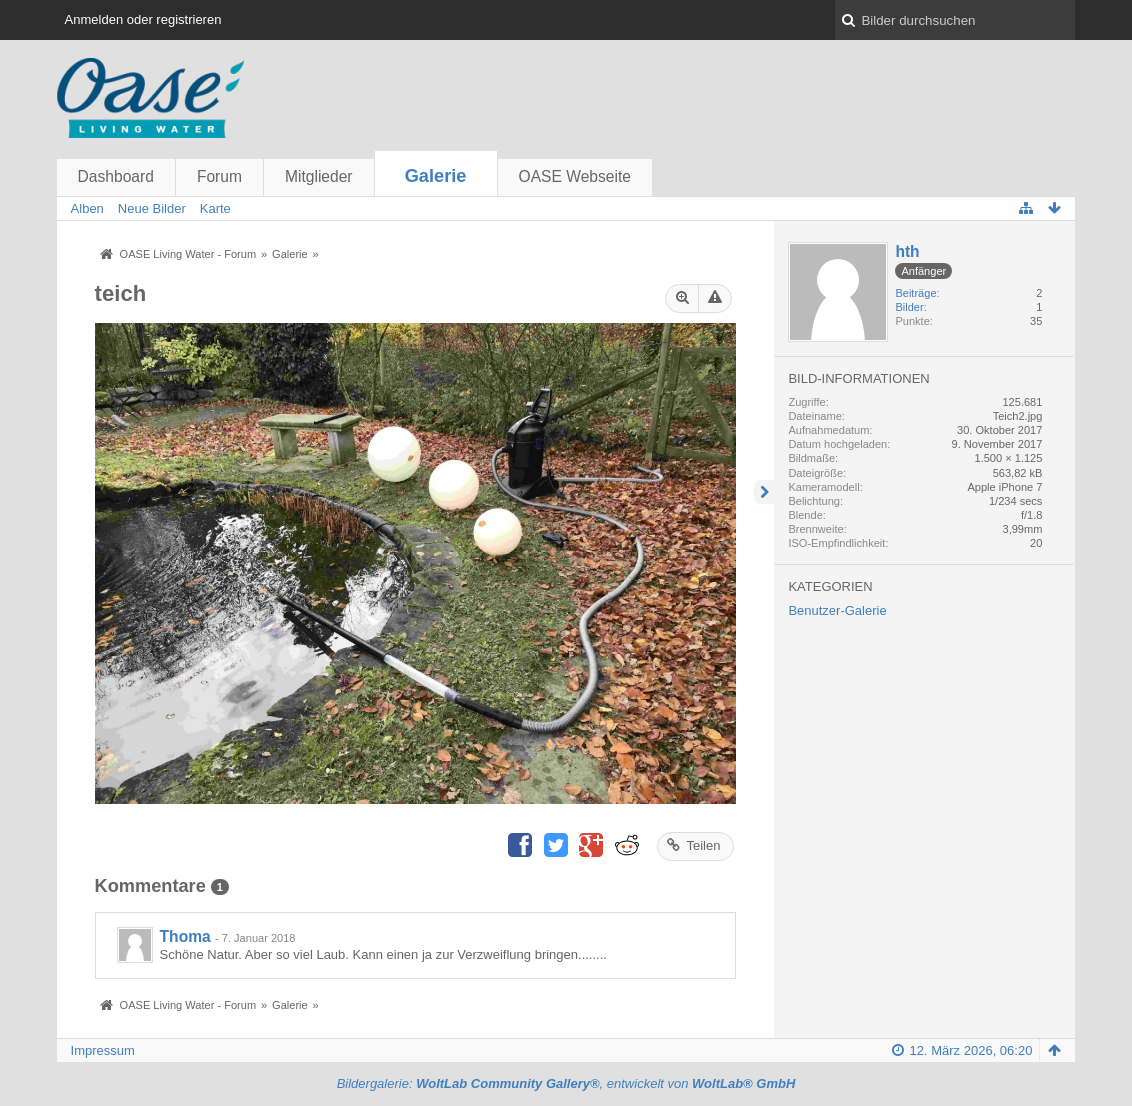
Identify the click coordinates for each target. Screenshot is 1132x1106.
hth (907, 251)
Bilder (909, 307)
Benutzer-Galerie (837, 610)
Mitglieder (319, 176)
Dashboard (116, 176)
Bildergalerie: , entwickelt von (566, 1083)
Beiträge (915, 293)
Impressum (103, 1050)
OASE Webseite (575, 176)
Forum (219, 176)
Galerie (436, 176)
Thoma (185, 936)
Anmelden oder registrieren (143, 19)
